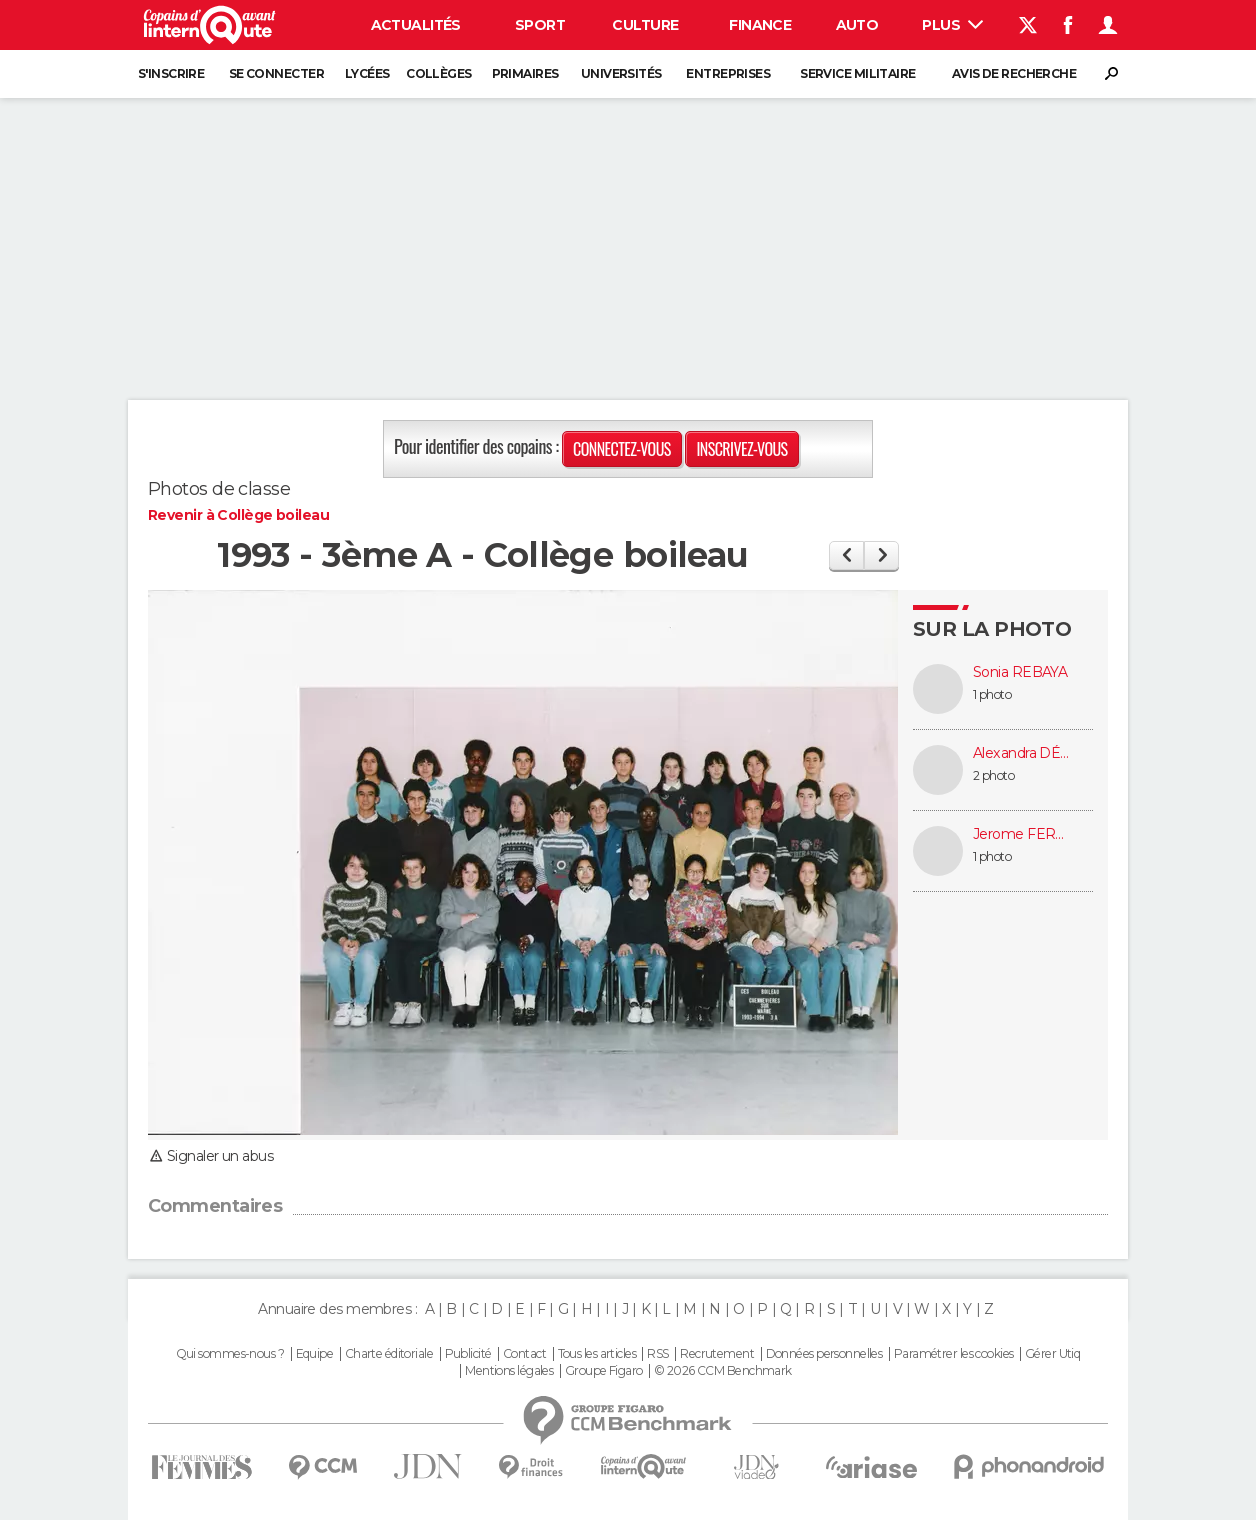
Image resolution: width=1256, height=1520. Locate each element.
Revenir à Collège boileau (238, 515)
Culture (645, 25)
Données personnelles (824, 1354)
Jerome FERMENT (1023, 834)
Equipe (315, 1354)
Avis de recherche (1014, 73)
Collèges (439, 73)
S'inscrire (171, 73)
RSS (657, 1354)
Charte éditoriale (389, 1354)
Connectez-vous (622, 449)
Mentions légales (509, 1371)
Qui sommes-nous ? (230, 1354)
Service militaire (857, 73)
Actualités (416, 25)
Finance (760, 25)
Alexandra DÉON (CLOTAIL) (1023, 753)
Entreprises (728, 73)
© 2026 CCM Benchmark (723, 1371)
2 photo (993, 775)
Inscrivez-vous (741, 449)
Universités (621, 73)
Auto (857, 25)
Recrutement (717, 1354)
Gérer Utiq (1052, 1354)
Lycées (367, 73)
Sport (540, 25)
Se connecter (276, 73)
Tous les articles (597, 1354)
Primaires (525, 73)
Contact (524, 1354)
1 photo (992, 694)
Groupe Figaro (604, 1371)
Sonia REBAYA (1020, 672)
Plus (952, 25)
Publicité (468, 1354)
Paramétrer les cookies (954, 1354)
